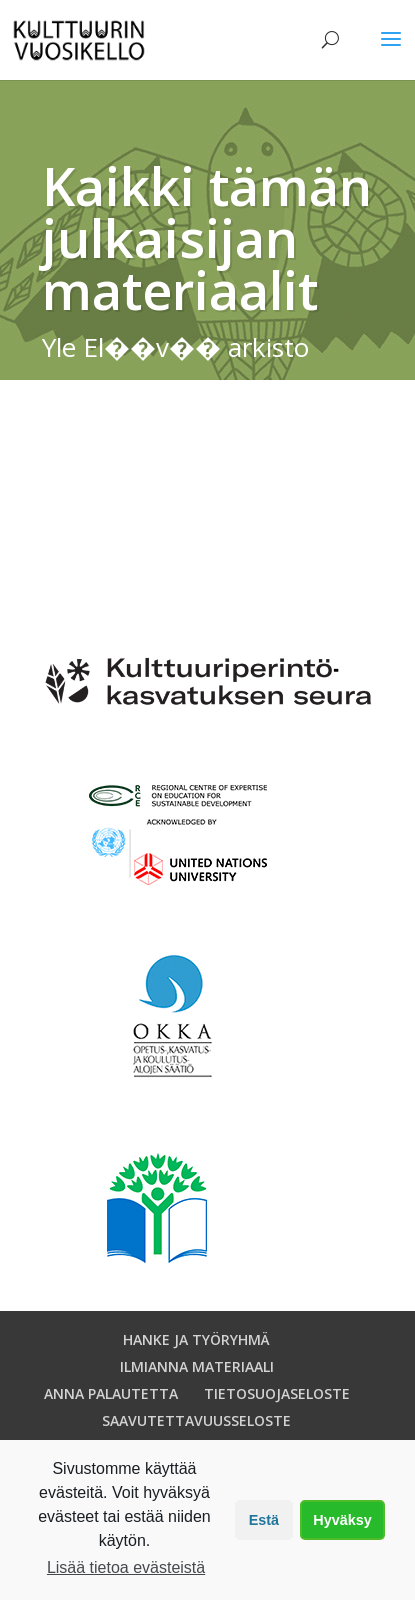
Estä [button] (264, 1520)
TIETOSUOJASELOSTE (277, 1393)
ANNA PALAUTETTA (111, 1393)
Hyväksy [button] (342, 1520)
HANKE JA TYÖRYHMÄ (196, 1339)
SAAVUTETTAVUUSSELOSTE (196, 1420)
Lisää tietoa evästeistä (126, 1567)
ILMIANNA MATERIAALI (197, 1366)
